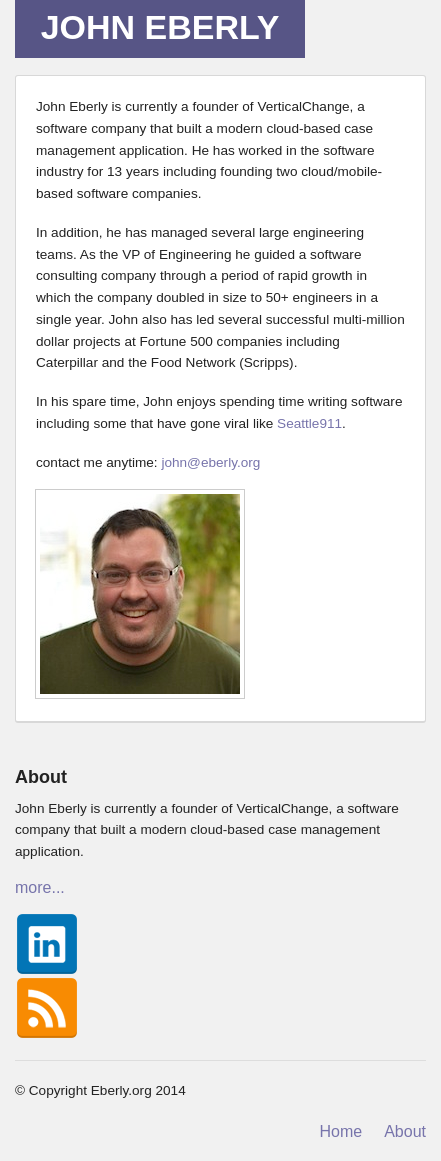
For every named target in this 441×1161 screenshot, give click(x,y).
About (405, 1131)
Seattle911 (309, 423)
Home (341, 1131)
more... (40, 887)
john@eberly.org (210, 462)
